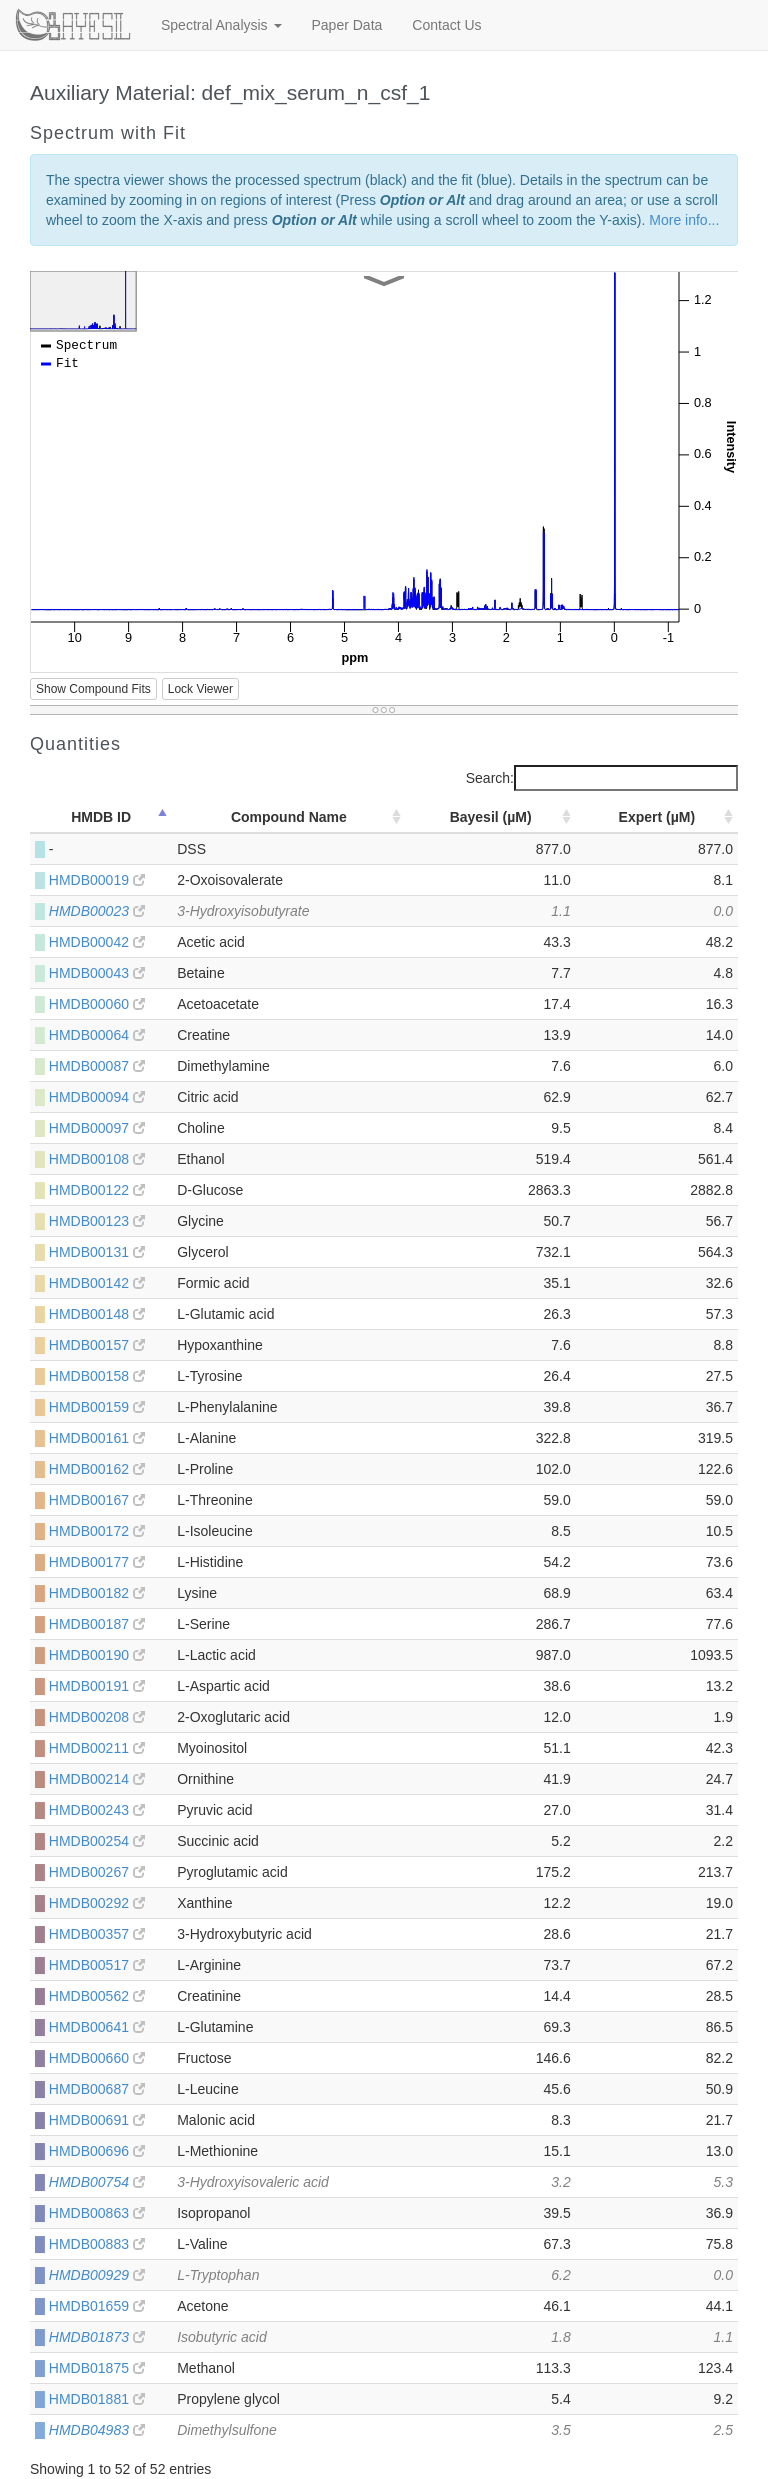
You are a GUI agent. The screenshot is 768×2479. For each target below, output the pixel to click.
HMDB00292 (97, 1903)
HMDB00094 (97, 1097)
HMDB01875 (97, 2368)
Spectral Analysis (221, 25)
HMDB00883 (97, 2244)
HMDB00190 (97, 1655)
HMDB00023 (97, 911)
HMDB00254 (97, 1841)
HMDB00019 (97, 880)
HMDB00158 (97, 1376)
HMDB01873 (97, 2337)
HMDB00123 (97, 1221)
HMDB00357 (97, 1934)
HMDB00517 (97, 1965)
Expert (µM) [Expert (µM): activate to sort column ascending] (657, 817)
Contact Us (446, 25)
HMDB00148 (97, 1314)
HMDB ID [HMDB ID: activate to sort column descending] (101, 817)
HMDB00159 (97, 1407)
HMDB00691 (97, 2120)
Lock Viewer (200, 689)
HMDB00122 (97, 1190)
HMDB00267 (97, 1872)
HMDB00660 (97, 2058)
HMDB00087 (97, 1066)
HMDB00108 (97, 1159)
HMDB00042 (97, 942)
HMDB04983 (97, 2430)
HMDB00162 (97, 1469)
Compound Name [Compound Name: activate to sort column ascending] (289, 817)
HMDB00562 (97, 1996)
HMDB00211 (97, 1748)
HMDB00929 (97, 2275)
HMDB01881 (97, 2399)
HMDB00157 (97, 1345)
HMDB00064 (97, 1035)
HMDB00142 (97, 1283)
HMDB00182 (97, 1593)
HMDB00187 (97, 1624)
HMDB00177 (97, 1562)
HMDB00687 (97, 2089)
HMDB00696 (97, 2151)
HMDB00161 (97, 1438)
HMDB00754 (97, 2182)
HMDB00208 (97, 1717)
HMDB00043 (97, 973)
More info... (684, 220)
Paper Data (347, 25)
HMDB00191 (97, 1686)
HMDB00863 (97, 2213)
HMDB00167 (97, 1500)
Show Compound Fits (93, 689)
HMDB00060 (97, 1004)
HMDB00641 (97, 2027)
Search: (602, 778)
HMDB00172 (97, 1531)
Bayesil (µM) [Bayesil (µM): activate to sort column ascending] (491, 817)
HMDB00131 (97, 1252)
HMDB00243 (97, 1810)
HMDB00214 (97, 1779)
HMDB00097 (97, 1128)
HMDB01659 (97, 2306)
